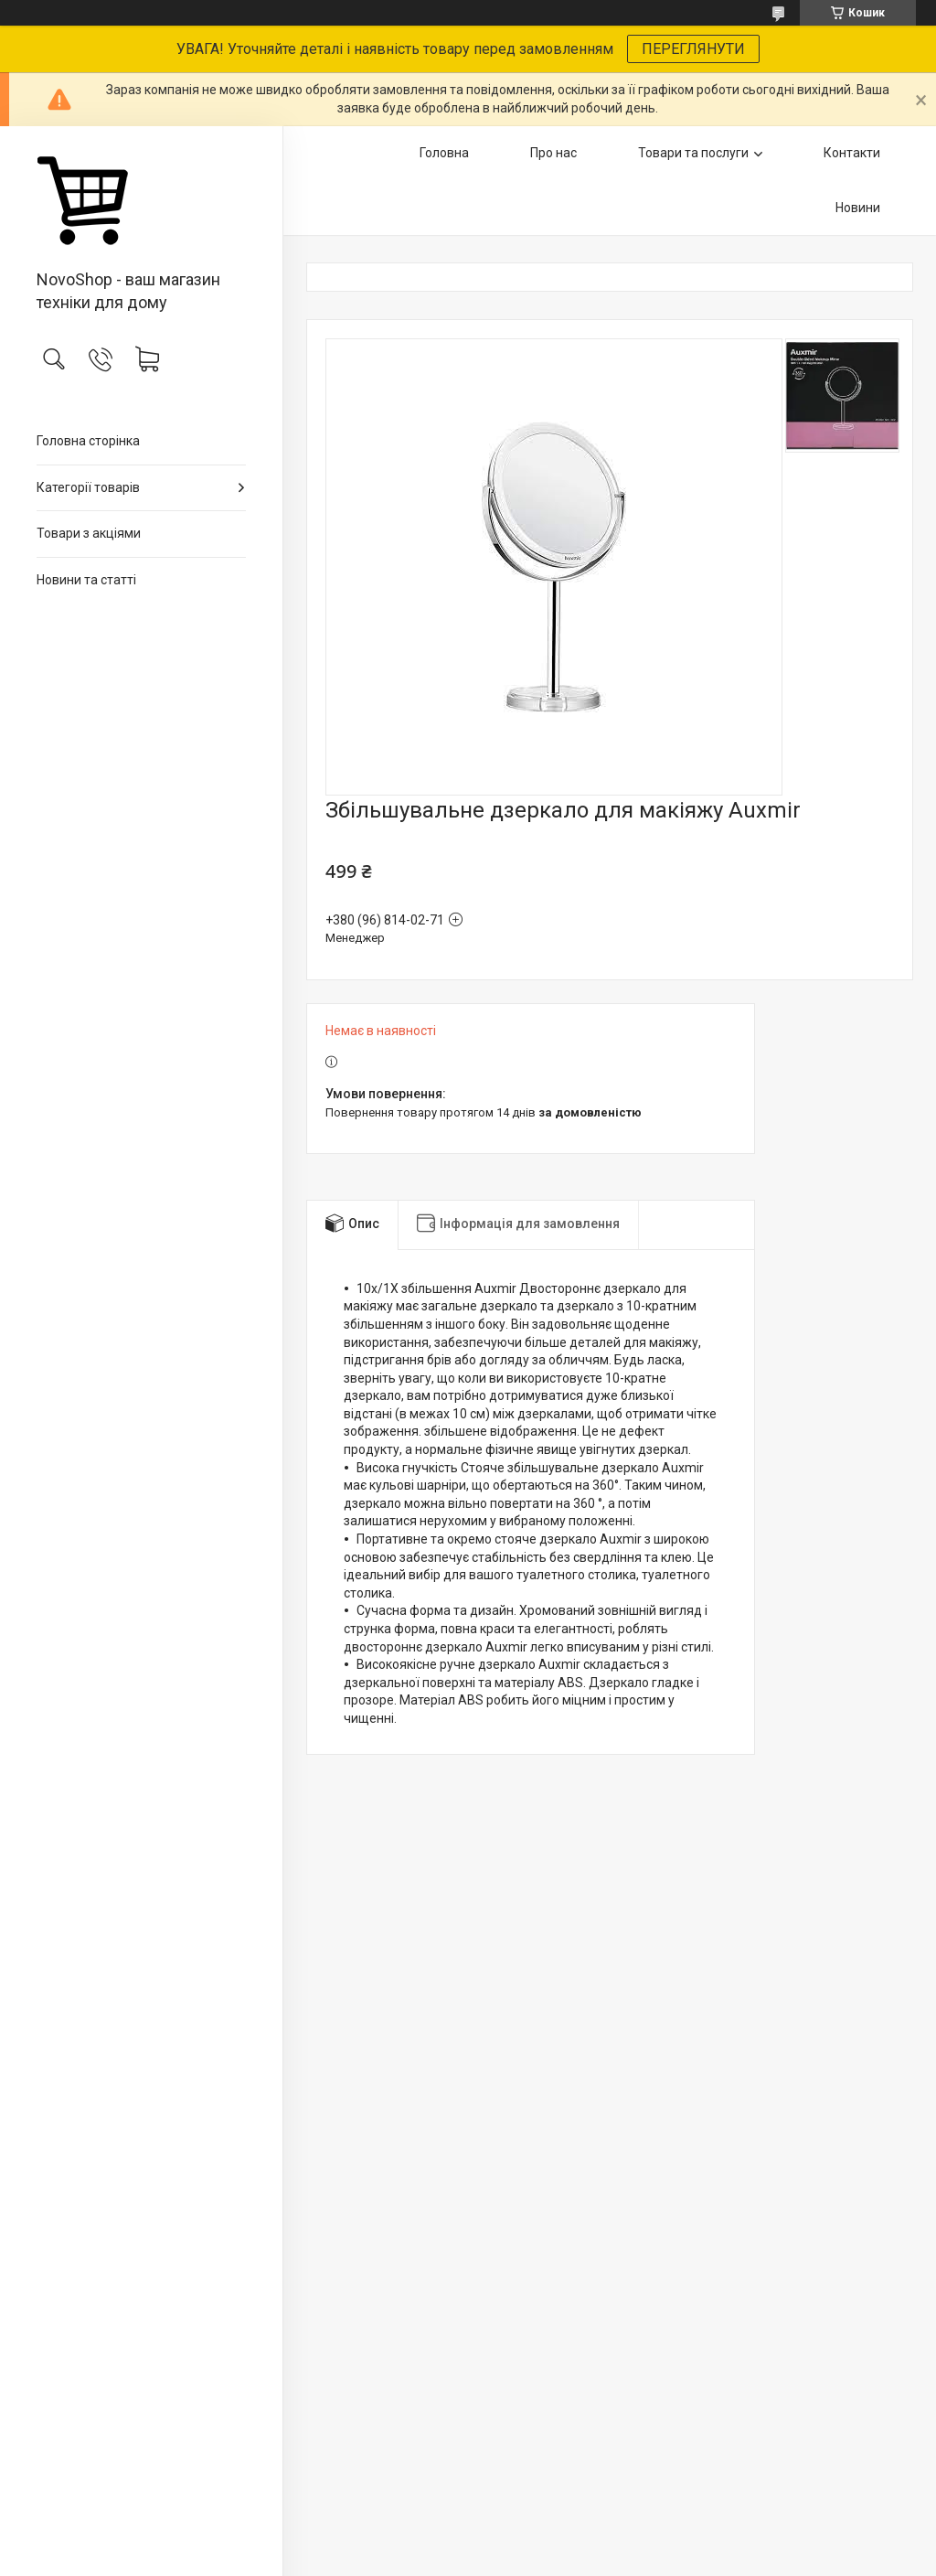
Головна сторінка (88, 440)
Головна (444, 152)
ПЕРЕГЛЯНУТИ (693, 49)
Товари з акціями (89, 533)
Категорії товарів (88, 487)
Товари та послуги (693, 152)
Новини (857, 207)
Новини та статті (86, 579)
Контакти (852, 152)
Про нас (553, 152)
